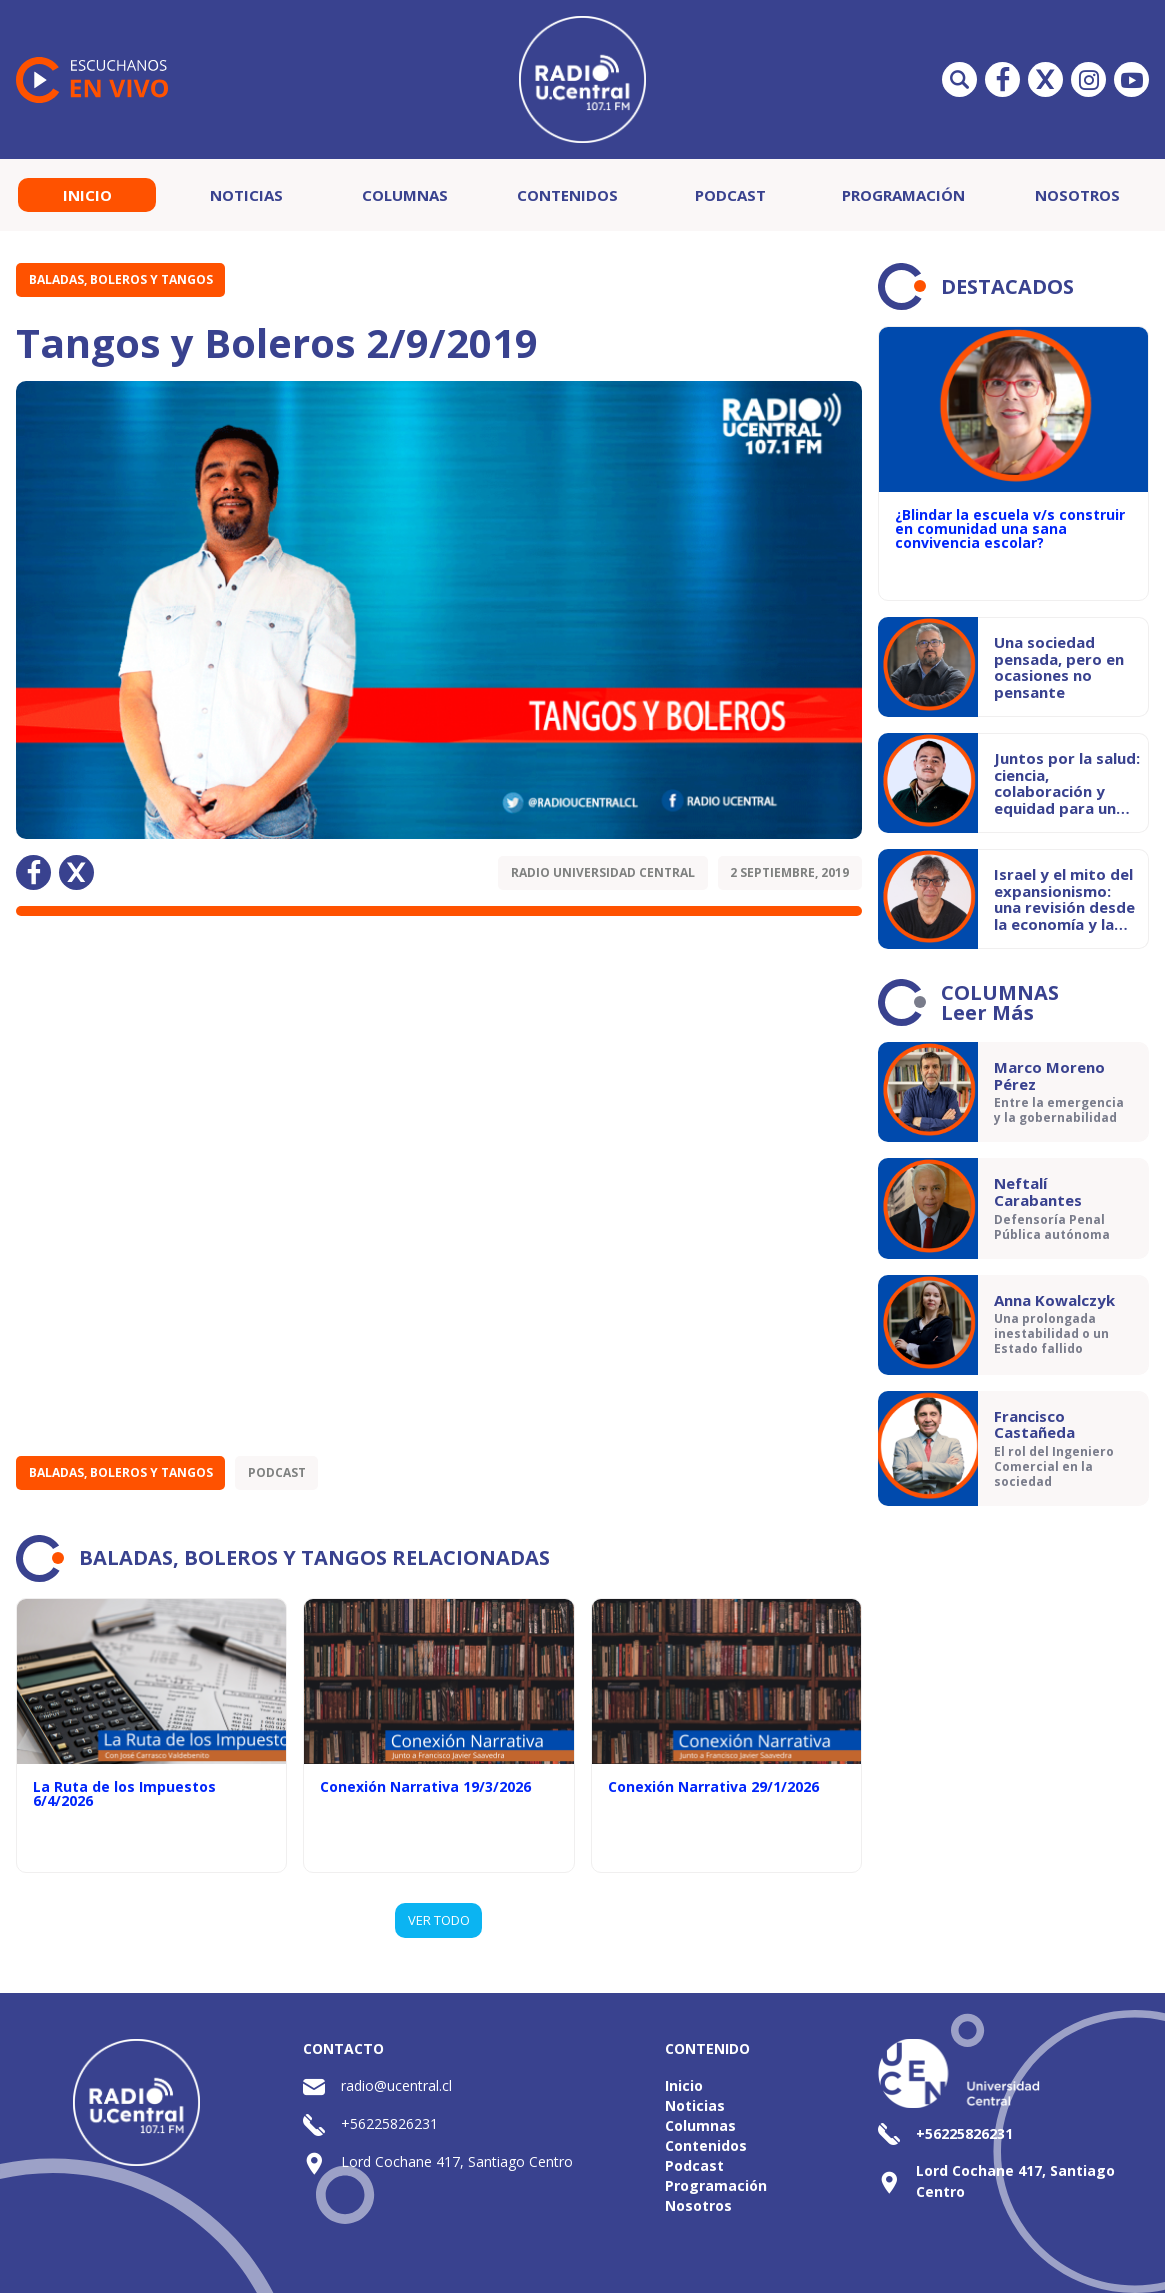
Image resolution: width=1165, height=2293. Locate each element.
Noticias (246, 195)
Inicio (87, 195)
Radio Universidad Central (603, 872)
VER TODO (439, 1920)
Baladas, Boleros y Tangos (121, 279)
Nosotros (1077, 195)
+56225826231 (389, 2123)
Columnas (405, 195)
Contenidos (567, 195)
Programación (903, 195)
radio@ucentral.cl (396, 2085)
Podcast (730, 195)
